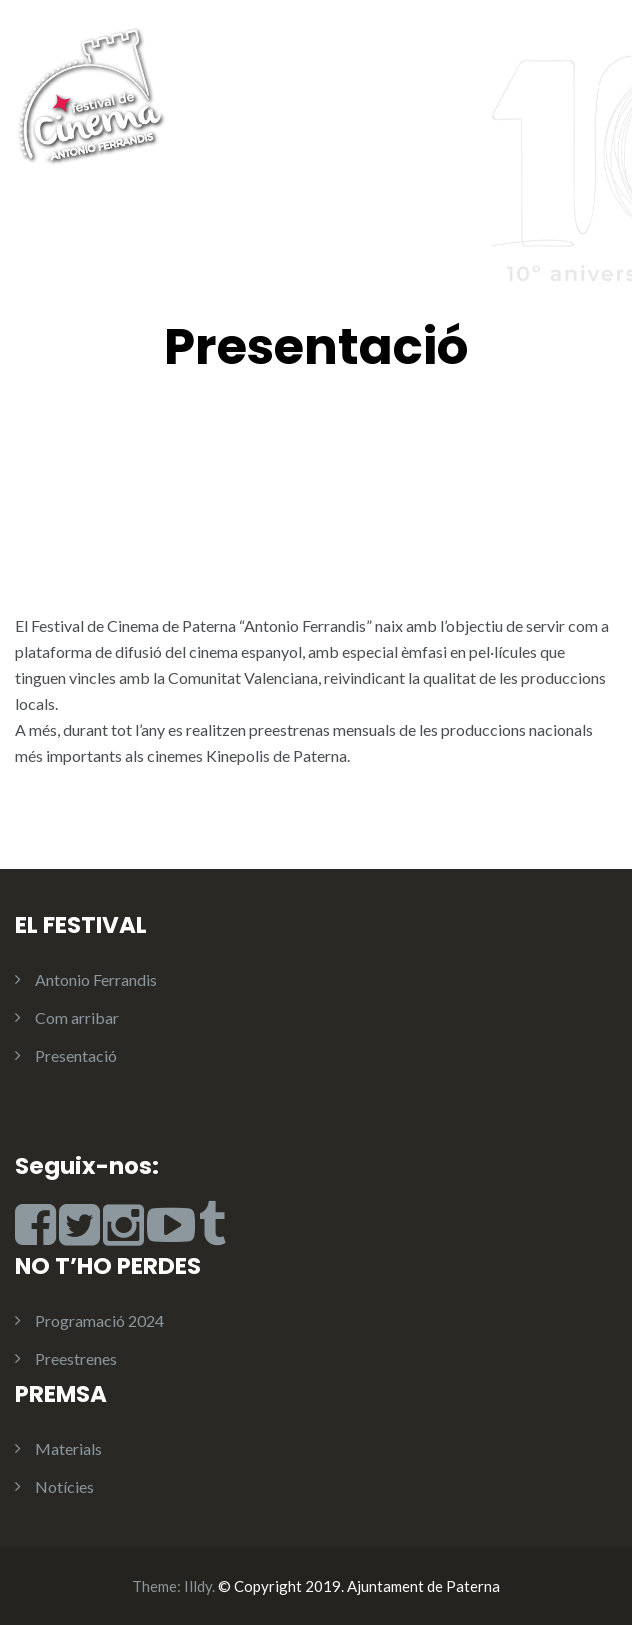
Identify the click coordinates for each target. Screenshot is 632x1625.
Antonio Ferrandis (96, 979)
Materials (68, 1448)
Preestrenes (76, 1358)
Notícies (64, 1486)
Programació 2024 (99, 1320)
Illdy (198, 1586)
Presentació (76, 1055)
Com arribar (77, 1017)
